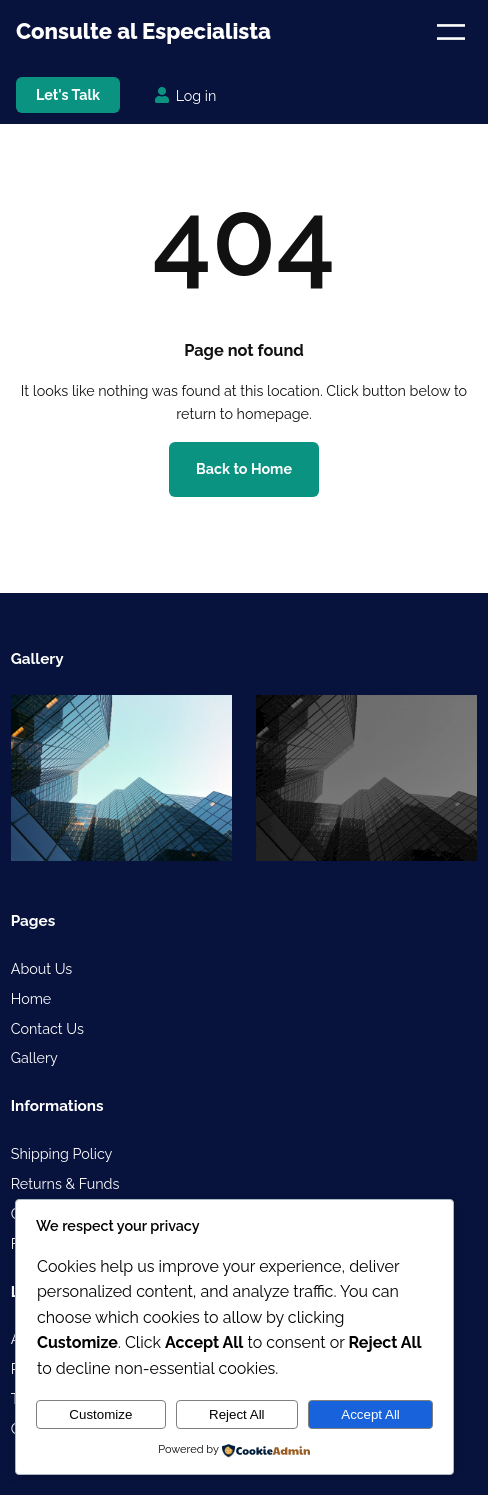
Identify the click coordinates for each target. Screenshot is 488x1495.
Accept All (370, 1414)
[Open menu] (451, 32)
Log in (196, 96)
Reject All (237, 1414)
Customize (100, 1414)
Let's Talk (68, 95)
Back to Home (244, 469)
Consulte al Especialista (143, 31)
